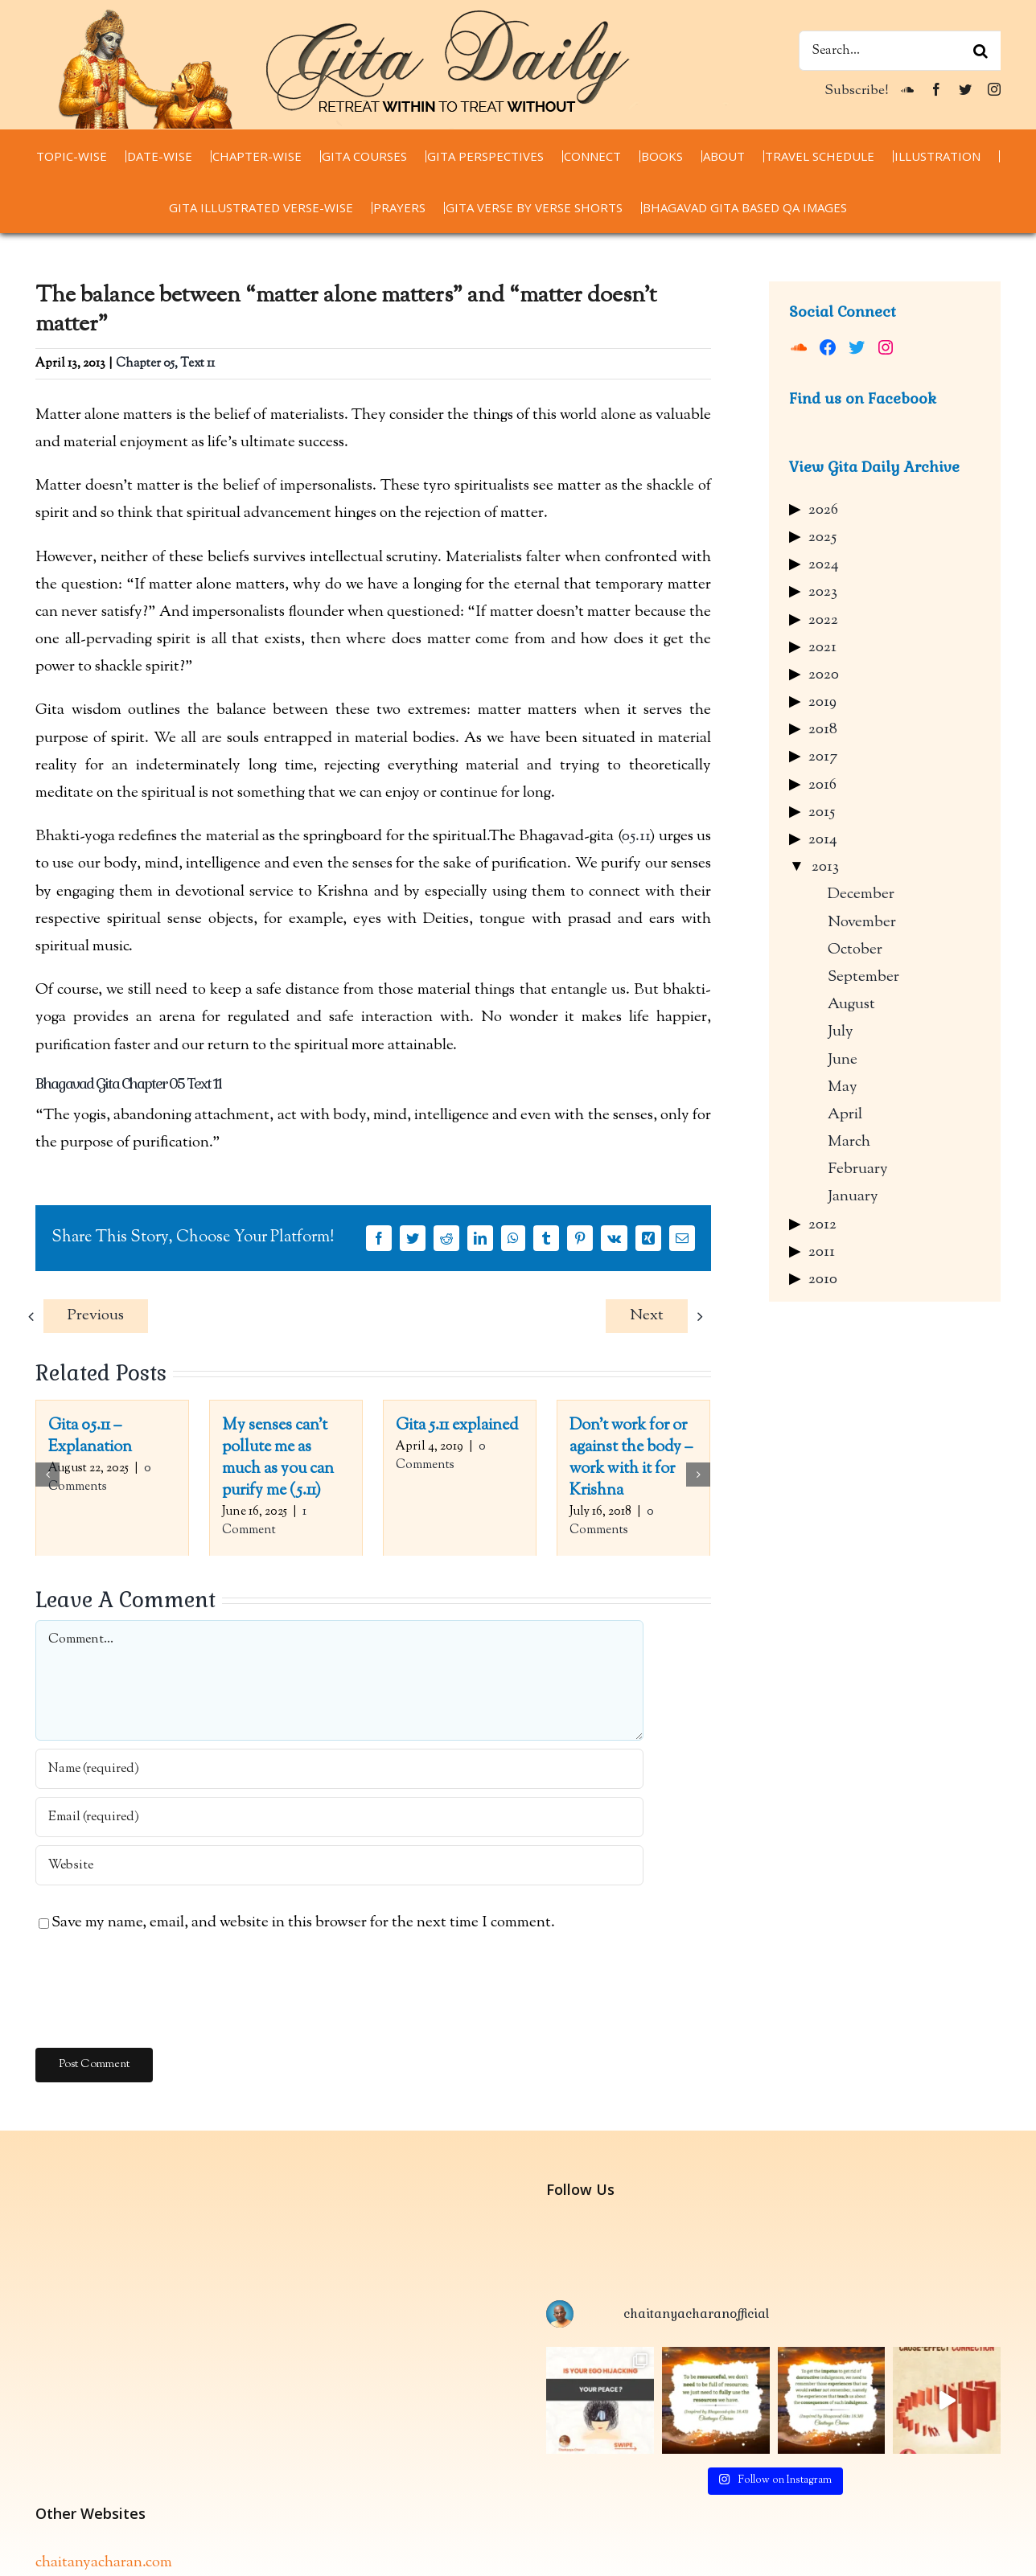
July (840, 1032)
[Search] (980, 51)
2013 (825, 867)
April (845, 1115)
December (861, 894)
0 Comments (99, 1477)
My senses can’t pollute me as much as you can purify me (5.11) (278, 1458)
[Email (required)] (339, 1817)
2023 (822, 592)
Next (647, 1316)
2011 (821, 1252)
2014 (822, 840)
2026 (823, 510)
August (851, 1004)
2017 (822, 757)
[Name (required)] (339, 1769)
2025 (822, 537)
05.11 (636, 836)
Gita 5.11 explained (457, 1426)
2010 (822, 1279)
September (863, 977)
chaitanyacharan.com (103, 2499)
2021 (822, 647)
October (855, 950)
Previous (96, 1316)
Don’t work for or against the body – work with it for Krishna (631, 1458)
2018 (822, 729)
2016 (822, 785)
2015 (821, 812)
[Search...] (900, 51)
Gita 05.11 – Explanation (90, 1436)
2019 (822, 702)
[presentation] (157, 1992)
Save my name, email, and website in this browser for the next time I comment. (303, 1923)
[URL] (339, 1865)
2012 (822, 1225)
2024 (823, 565)
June (842, 1060)
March (849, 1142)
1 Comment (264, 1521)
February (858, 1169)
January (853, 1197)
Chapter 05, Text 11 (165, 363)
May (842, 1087)
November (862, 922)
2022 (823, 620)
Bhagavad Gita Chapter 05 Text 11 (128, 1083)
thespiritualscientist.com (114, 2555)
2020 (823, 675)
